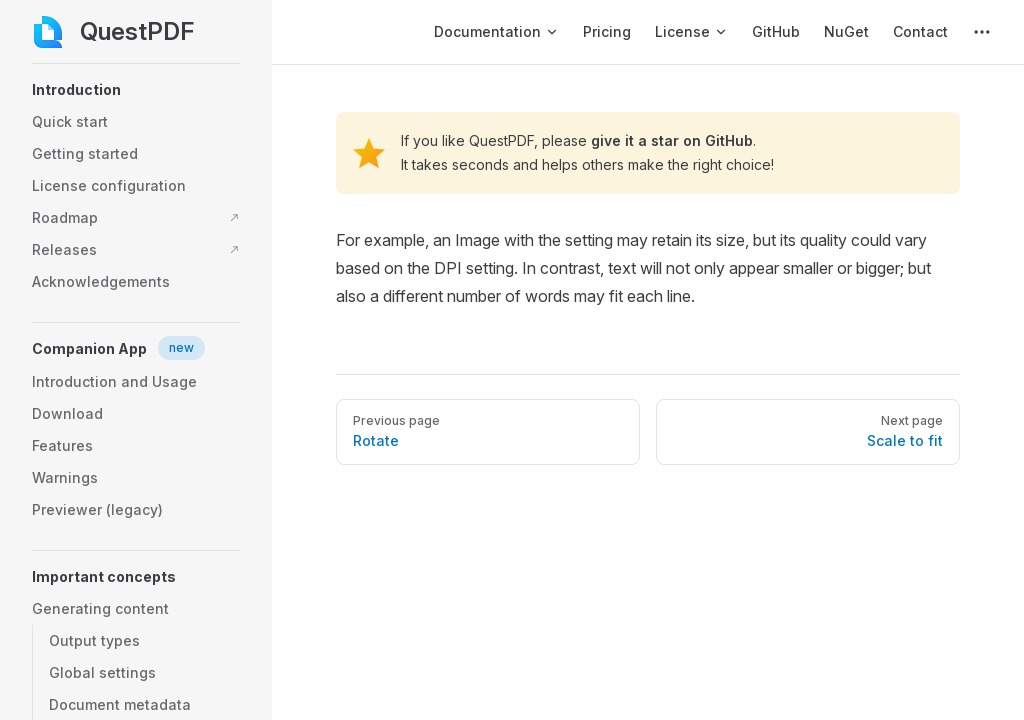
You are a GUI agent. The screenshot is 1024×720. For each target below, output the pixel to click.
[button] (136, 90)
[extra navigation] (982, 32)
